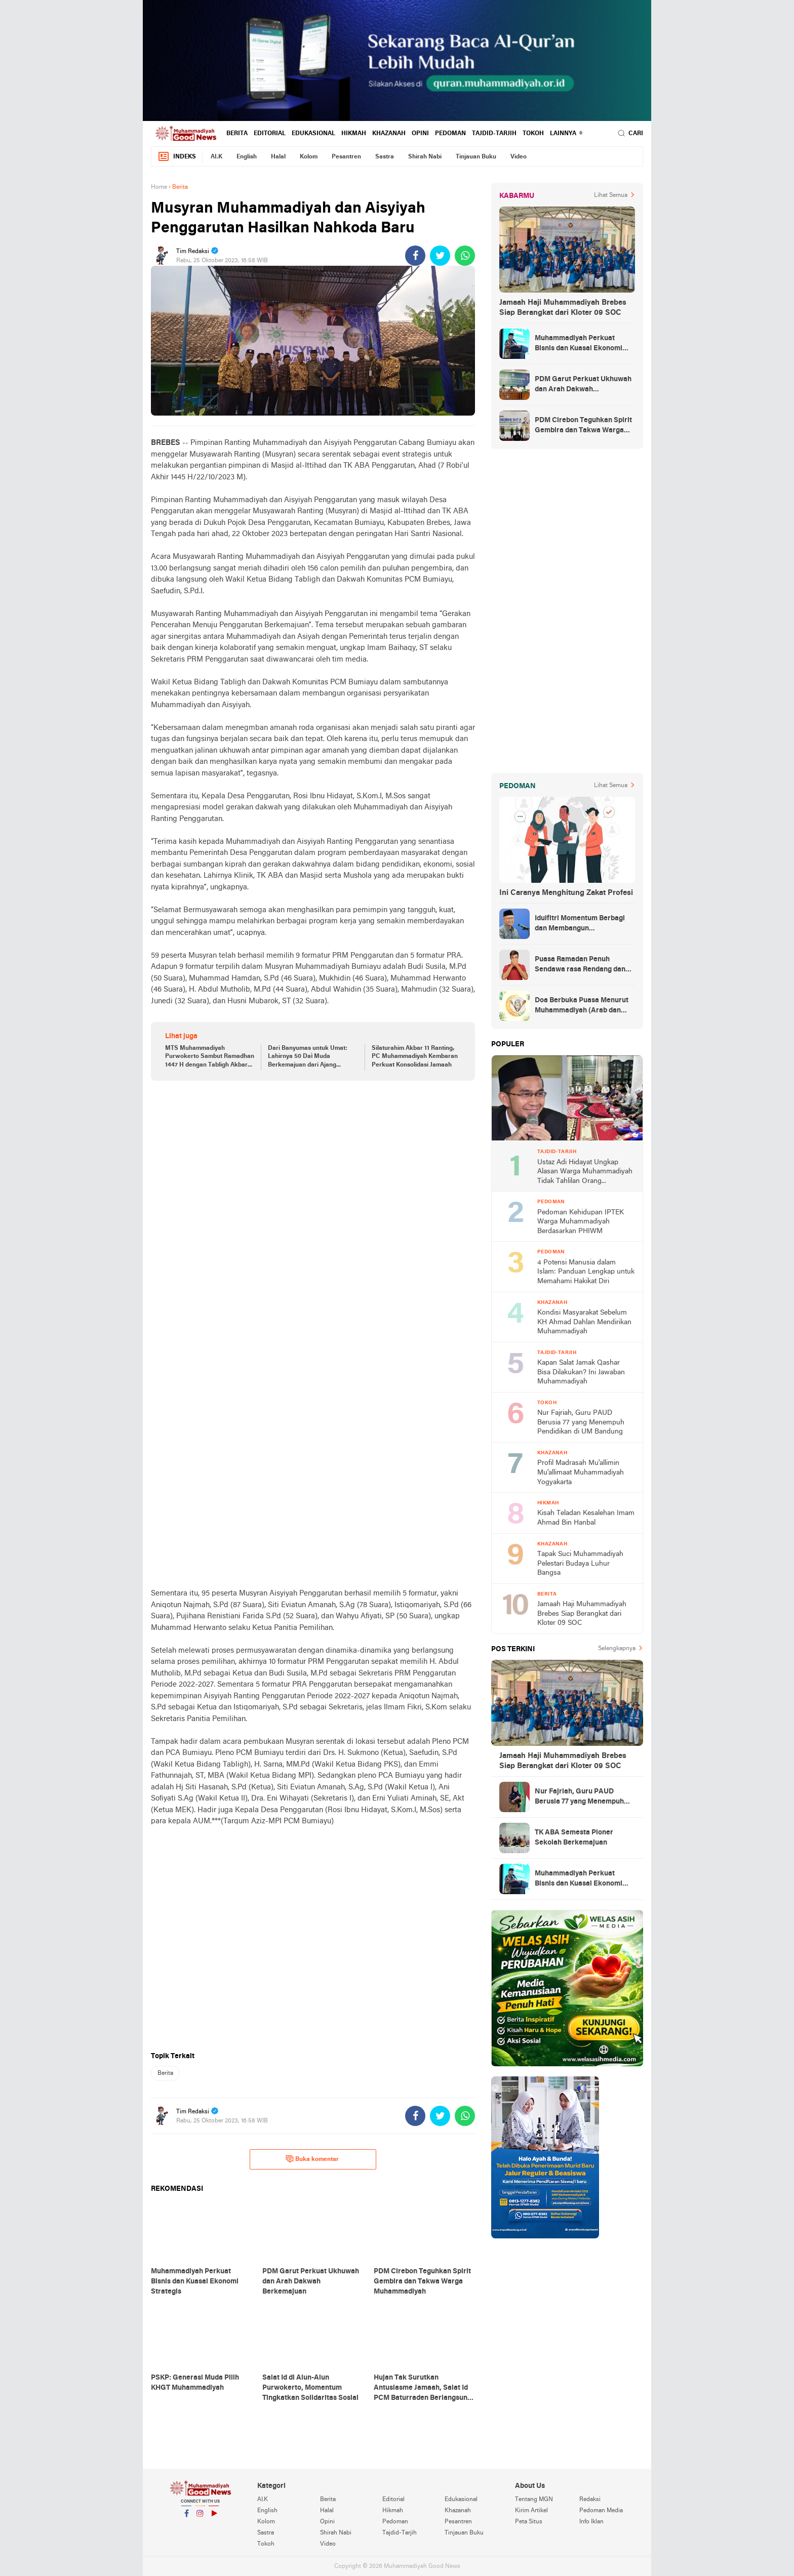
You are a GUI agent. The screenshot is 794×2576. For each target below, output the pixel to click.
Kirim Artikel (531, 2511)
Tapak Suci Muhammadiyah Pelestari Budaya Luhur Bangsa (580, 1563)
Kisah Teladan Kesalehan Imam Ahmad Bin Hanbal (585, 1518)
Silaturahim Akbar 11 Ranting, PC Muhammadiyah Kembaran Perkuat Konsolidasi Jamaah (415, 1057)
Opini (420, 134)
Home (159, 187)
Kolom (308, 157)
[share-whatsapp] (465, 256)
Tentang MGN (534, 2500)
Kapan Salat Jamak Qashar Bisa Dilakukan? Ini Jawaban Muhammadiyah (581, 1372)
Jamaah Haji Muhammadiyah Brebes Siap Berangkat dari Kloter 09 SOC (562, 308)
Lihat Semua (610, 195)
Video (518, 157)
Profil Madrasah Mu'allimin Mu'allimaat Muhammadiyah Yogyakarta (580, 1472)
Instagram (200, 2517)
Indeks (176, 156)
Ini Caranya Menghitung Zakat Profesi (566, 893)
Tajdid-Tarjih (494, 134)
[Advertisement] (313, 1167)
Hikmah (353, 134)
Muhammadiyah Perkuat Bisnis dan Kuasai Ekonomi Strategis (578, 344)
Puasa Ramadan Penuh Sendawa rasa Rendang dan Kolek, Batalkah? (580, 965)
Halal (278, 157)
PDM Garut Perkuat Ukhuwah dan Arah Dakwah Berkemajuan (583, 385)
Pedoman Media (601, 2511)
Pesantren (346, 157)
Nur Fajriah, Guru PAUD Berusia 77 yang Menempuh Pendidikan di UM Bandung (580, 1422)
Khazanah (389, 134)
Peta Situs (528, 2522)
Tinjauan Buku (476, 157)
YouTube (214, 2517)
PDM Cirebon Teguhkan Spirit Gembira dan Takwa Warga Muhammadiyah (583, 426)
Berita (237, 134)
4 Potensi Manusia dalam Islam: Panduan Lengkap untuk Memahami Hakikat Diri (585, 1272)
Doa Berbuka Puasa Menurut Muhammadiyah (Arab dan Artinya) (581, 1006)
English (246, 157)
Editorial (270, 134)
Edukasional (313, 134)
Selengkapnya (617, 1649)
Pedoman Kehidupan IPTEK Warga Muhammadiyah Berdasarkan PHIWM (580, 1222)
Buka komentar (312, 2159)
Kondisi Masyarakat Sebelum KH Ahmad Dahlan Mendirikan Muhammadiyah (584, 1322)
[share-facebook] (415, 256)
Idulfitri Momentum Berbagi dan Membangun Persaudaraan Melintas (580, 924)
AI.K (216, 157)
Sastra (384, 157)
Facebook (186, 2517)
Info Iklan (591, 2522)
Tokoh (533, 134)
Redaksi (590, 2500)
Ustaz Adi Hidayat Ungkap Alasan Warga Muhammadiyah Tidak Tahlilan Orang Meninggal (584, 1173)
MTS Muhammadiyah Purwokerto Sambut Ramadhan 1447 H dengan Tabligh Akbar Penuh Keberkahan (209, 1057)
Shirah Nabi (425, 157)
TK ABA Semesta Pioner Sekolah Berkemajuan (574, 1838)
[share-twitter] (440, 256)
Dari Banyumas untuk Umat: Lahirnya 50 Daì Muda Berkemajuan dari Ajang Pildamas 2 (307, 1057)
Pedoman (450, 134)
